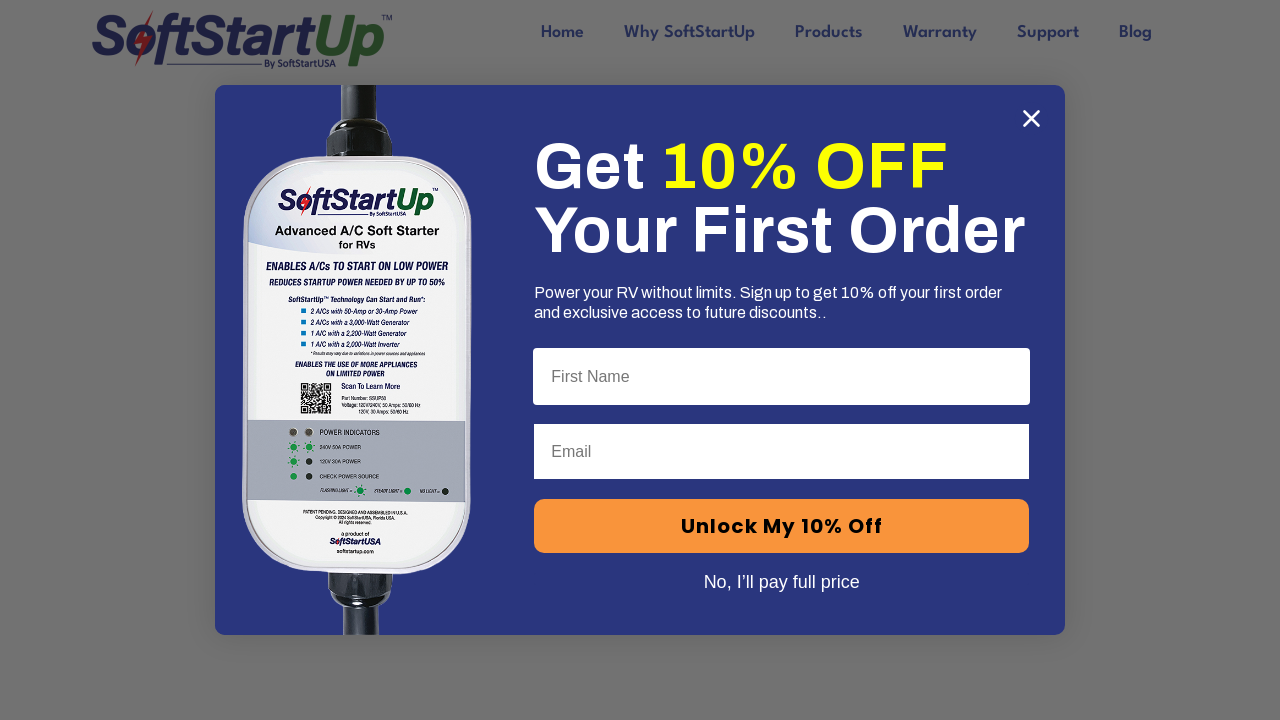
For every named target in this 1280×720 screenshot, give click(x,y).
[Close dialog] (1031, 118)
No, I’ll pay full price (782, 579)
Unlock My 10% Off (782, 526)
